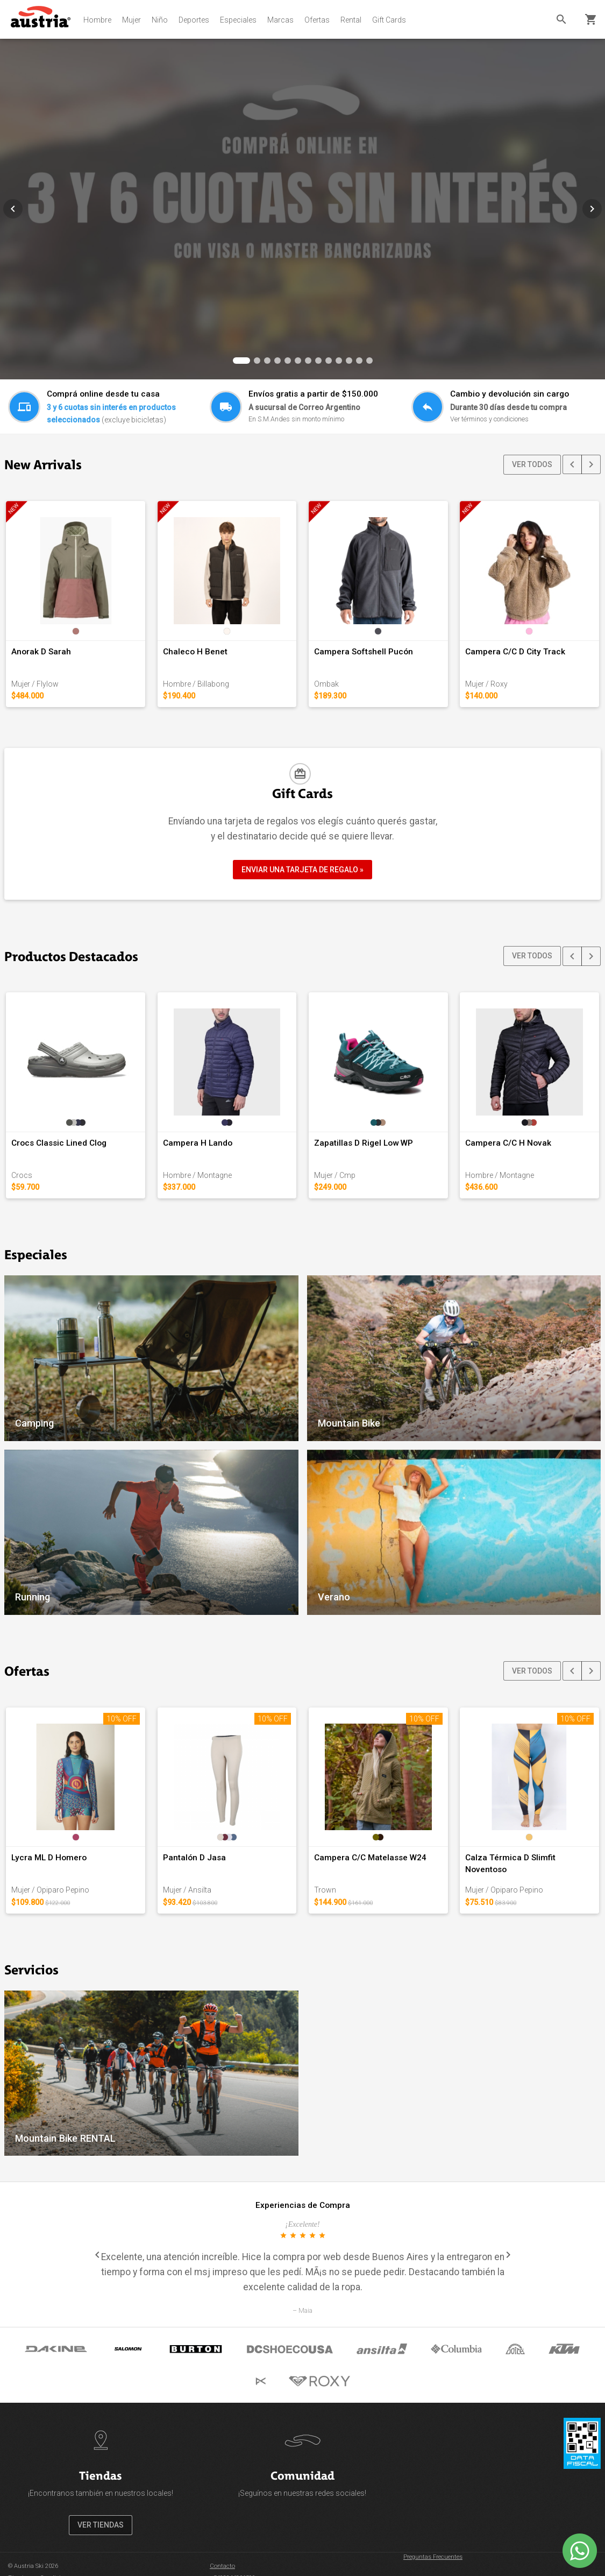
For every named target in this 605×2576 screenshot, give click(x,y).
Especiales (238, 20)
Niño (160, 20)
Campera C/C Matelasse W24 (370, 1857)
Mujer (131, 20)
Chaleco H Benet (195, 652)
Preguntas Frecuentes (432, 2556)
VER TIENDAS (100, 2525)
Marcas (280, 20)
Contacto (222, 2566)
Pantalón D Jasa (194, 1857)
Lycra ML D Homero (49, 1857)
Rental (350, 20)
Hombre (97, 20)
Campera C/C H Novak (508, 1143)
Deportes (194, 20)
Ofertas (317, 20)
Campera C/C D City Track (515, 652)
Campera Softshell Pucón (363, 652)
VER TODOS (532, 464)
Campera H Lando (197, 1143)
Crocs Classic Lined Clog (58, 1143)
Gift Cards (389, 20)
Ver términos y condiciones (489, 419)
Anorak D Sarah (41, 652)
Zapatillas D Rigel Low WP (363, 1143)
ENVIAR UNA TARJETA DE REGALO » (302, 869)
